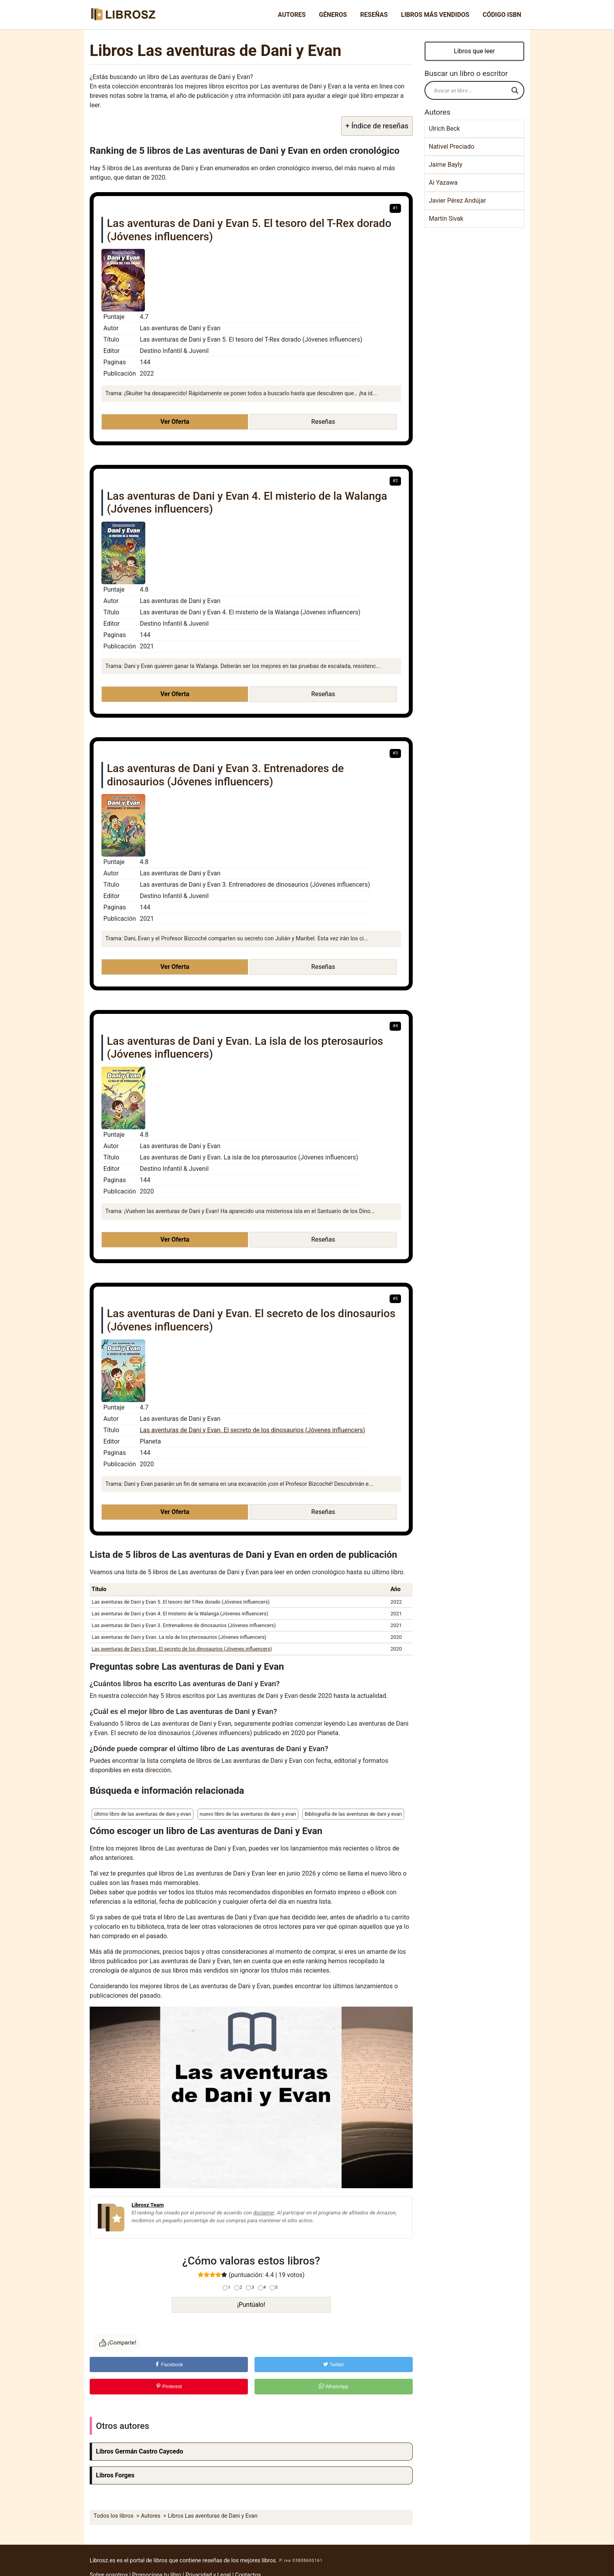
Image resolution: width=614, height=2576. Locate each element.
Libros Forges (115, 2475)
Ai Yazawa (443, 182)
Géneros (333, 14)
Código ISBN (501, 14)
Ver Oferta (174, 421)
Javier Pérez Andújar (457, 200)
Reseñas (374, 14)
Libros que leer (474, 51)
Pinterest (169, 2386)
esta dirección (151, 1770)
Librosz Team (148, 2205)
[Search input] (470, 90)
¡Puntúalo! (251, 2304)
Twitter (333, 2364)
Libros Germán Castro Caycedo (139, 2451)
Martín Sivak (446, 218)
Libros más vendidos (435, 14)
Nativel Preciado (451, 146)
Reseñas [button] (323, 421)
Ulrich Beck (444, 128)
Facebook (169, 2364)
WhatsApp (334, 2386)
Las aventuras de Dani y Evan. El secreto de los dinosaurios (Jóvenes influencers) (252, 1430)
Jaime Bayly (445, 164)
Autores (292, 14)
